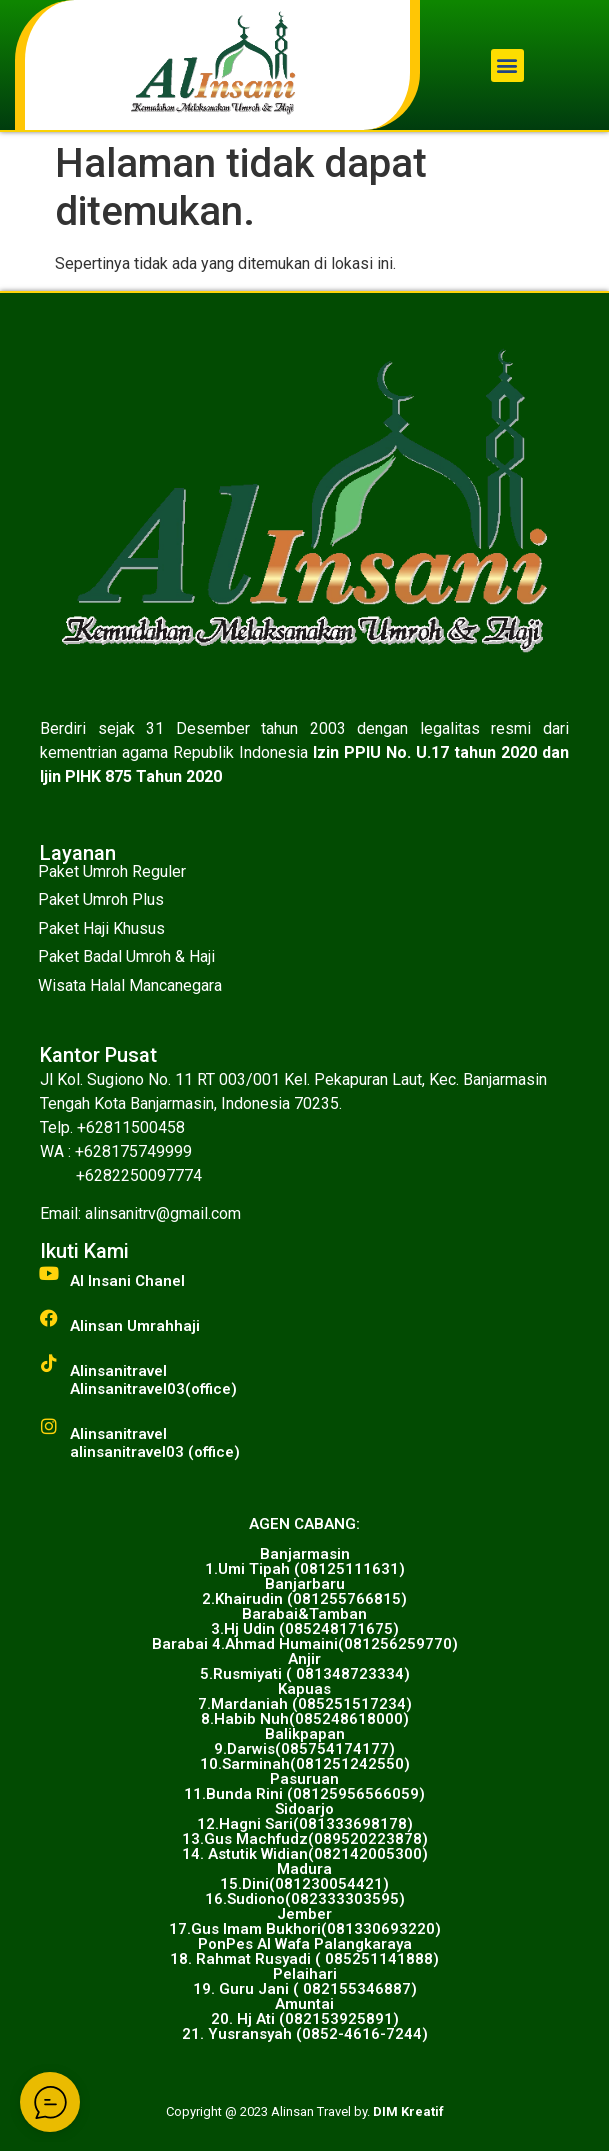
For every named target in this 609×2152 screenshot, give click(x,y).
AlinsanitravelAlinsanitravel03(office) (153, 1380)
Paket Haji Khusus (101, 928)
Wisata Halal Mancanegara (130, 985)
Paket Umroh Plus (101, 899)
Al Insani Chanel (127, 1281)
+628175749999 (133, 1151)
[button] (507, 65)
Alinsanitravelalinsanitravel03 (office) (155, 1443)
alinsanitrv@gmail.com (163, 1213)
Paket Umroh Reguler (112, 871)
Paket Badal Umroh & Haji (126, 956)
